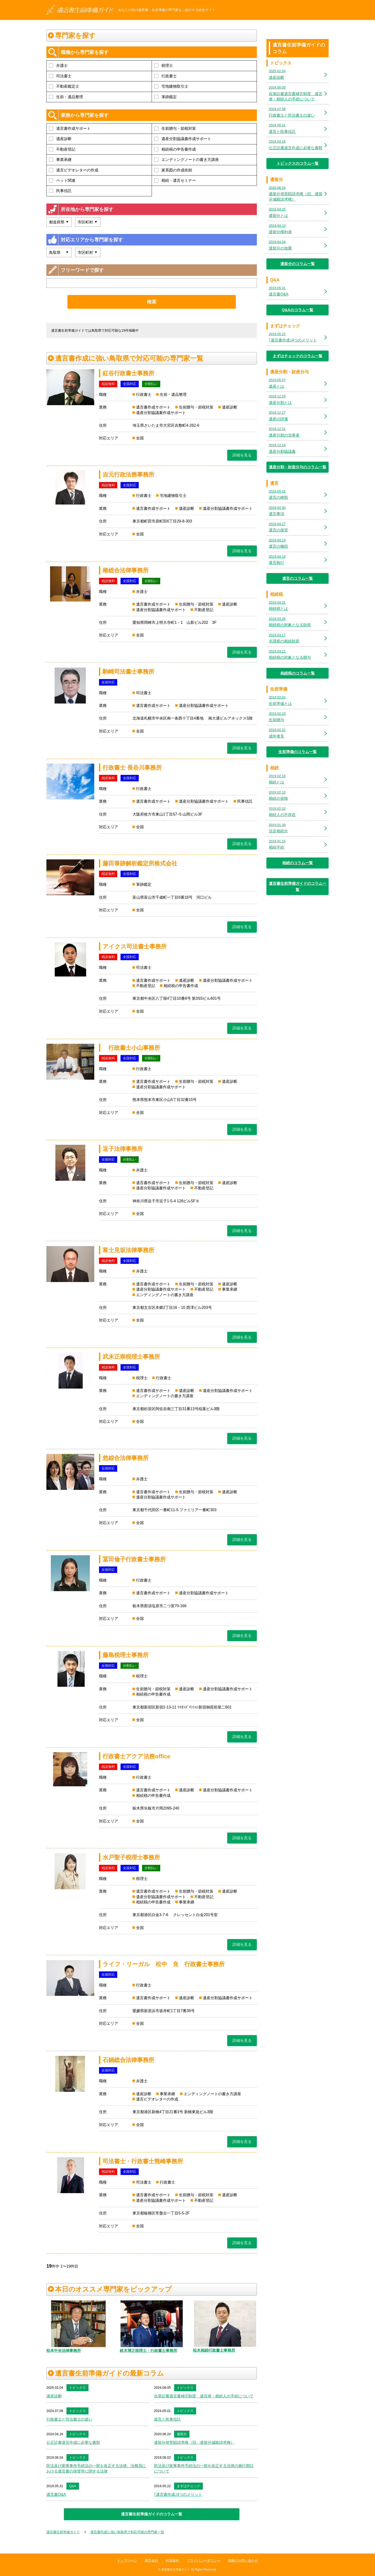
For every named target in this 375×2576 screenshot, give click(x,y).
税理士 (163, 65)
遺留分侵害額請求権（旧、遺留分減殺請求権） (194, 2442)
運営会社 (151, 2560)
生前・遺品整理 (66, 97)
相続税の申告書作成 (175, 149)
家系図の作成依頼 (173, 170)
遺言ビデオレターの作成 (73, 170)
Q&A (72, 2486)
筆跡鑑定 (165, 97)
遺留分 (182, 2434)
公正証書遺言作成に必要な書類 (73, 2442)
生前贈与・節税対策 (175, 128)
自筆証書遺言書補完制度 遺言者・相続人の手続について (204, 2396)
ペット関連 (62, 180)
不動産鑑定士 (64, 86)
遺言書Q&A (56, 2494)
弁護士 (58, 65)
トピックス (77, 2387)
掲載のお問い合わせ (243, 2560)
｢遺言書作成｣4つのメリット (178, 2494)
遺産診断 (60, 139)
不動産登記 (62, 149)
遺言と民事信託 (167, 2419)
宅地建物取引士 (171, 86)
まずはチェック (188, 2486)
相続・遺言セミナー (175, 180)
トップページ (127, 2560)
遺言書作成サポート (70, 128)
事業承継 (60, 160)
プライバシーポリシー (203, 2560)
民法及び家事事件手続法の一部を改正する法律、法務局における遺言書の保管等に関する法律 (96, 2468)
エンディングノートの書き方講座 (186, 160)
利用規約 (172, 2560)
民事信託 (60, 191)
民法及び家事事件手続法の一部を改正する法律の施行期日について (204, 2468)
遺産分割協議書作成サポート (182, 139)
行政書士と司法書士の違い (69, 2419)
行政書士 (165, 76)
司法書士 (60, 76)
